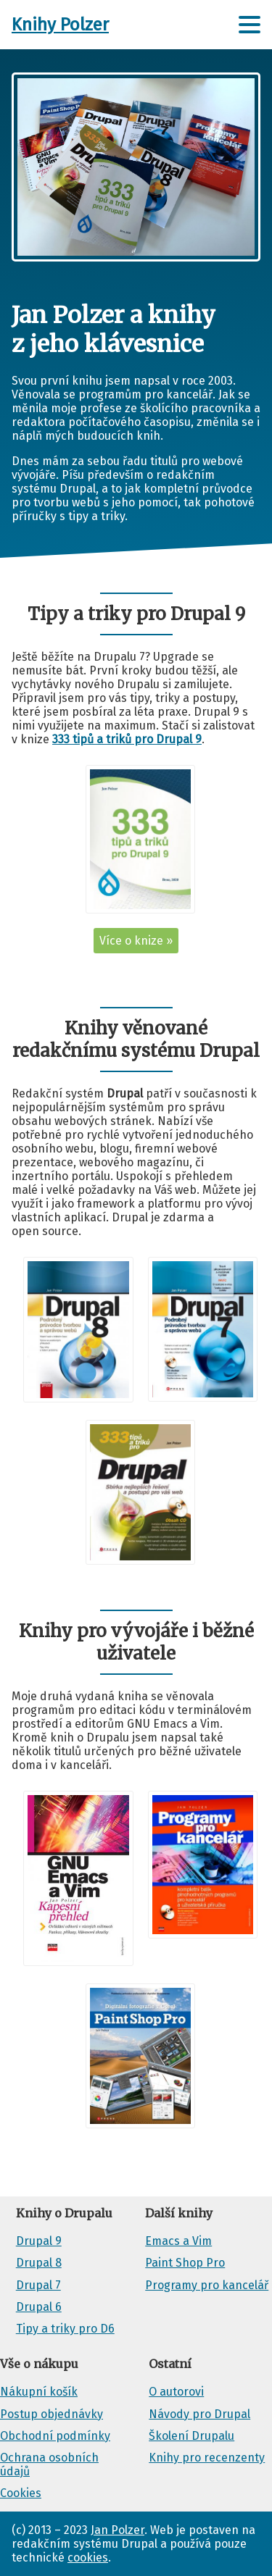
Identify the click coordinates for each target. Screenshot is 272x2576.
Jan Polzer (117, 2530)
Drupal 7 (38, 2285)
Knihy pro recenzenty (207, 2457)
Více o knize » (136, 941)
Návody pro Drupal (199, 2414)
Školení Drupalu (191, 2436)
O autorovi (176, 2392)
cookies (87, 2557)
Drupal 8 (39, 2263)
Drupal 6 (39, 2307)
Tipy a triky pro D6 (65, 2328)
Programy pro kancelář (206, 2285)
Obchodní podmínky (55, 2436)
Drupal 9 (39, 2241)
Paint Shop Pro (185, 2263)
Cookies (20, 2493)
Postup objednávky (51, 2414)
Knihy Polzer (60, 24)
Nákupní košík (39, 2392)
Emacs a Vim (178, 2241)
